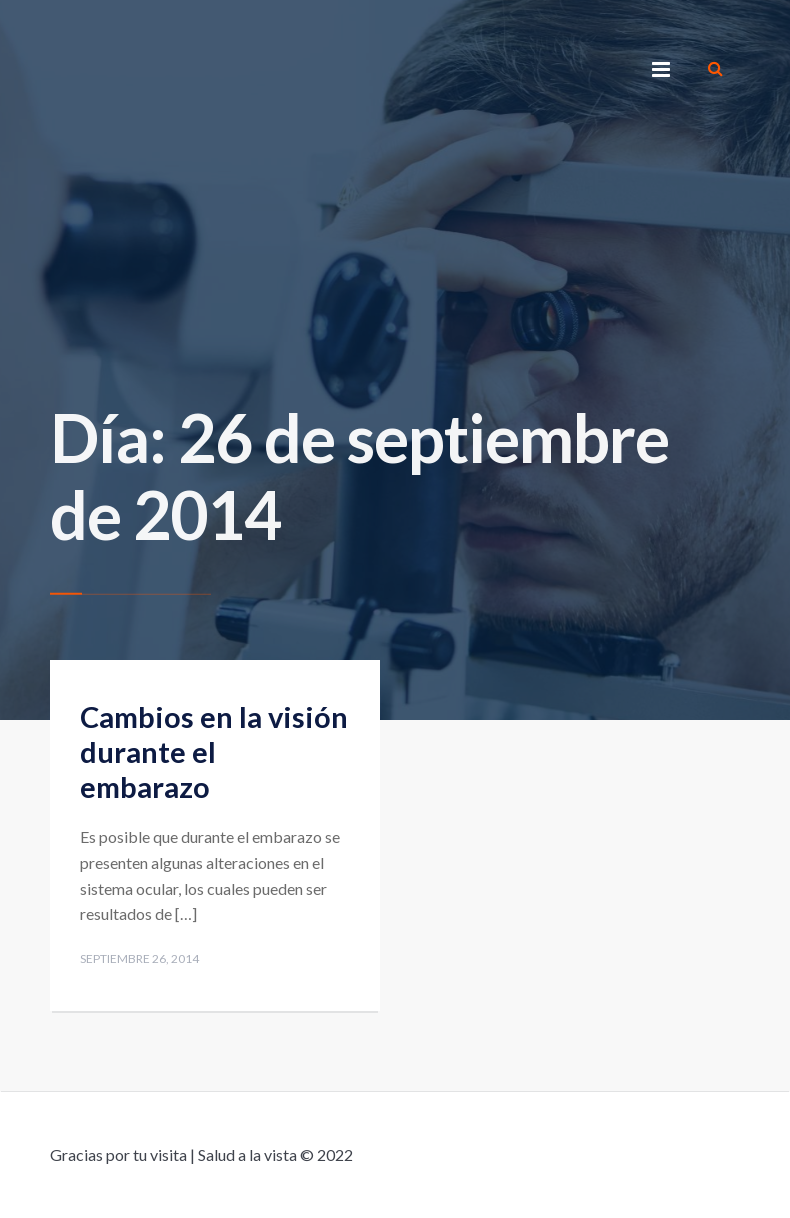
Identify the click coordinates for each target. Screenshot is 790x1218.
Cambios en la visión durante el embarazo (214, 751)
